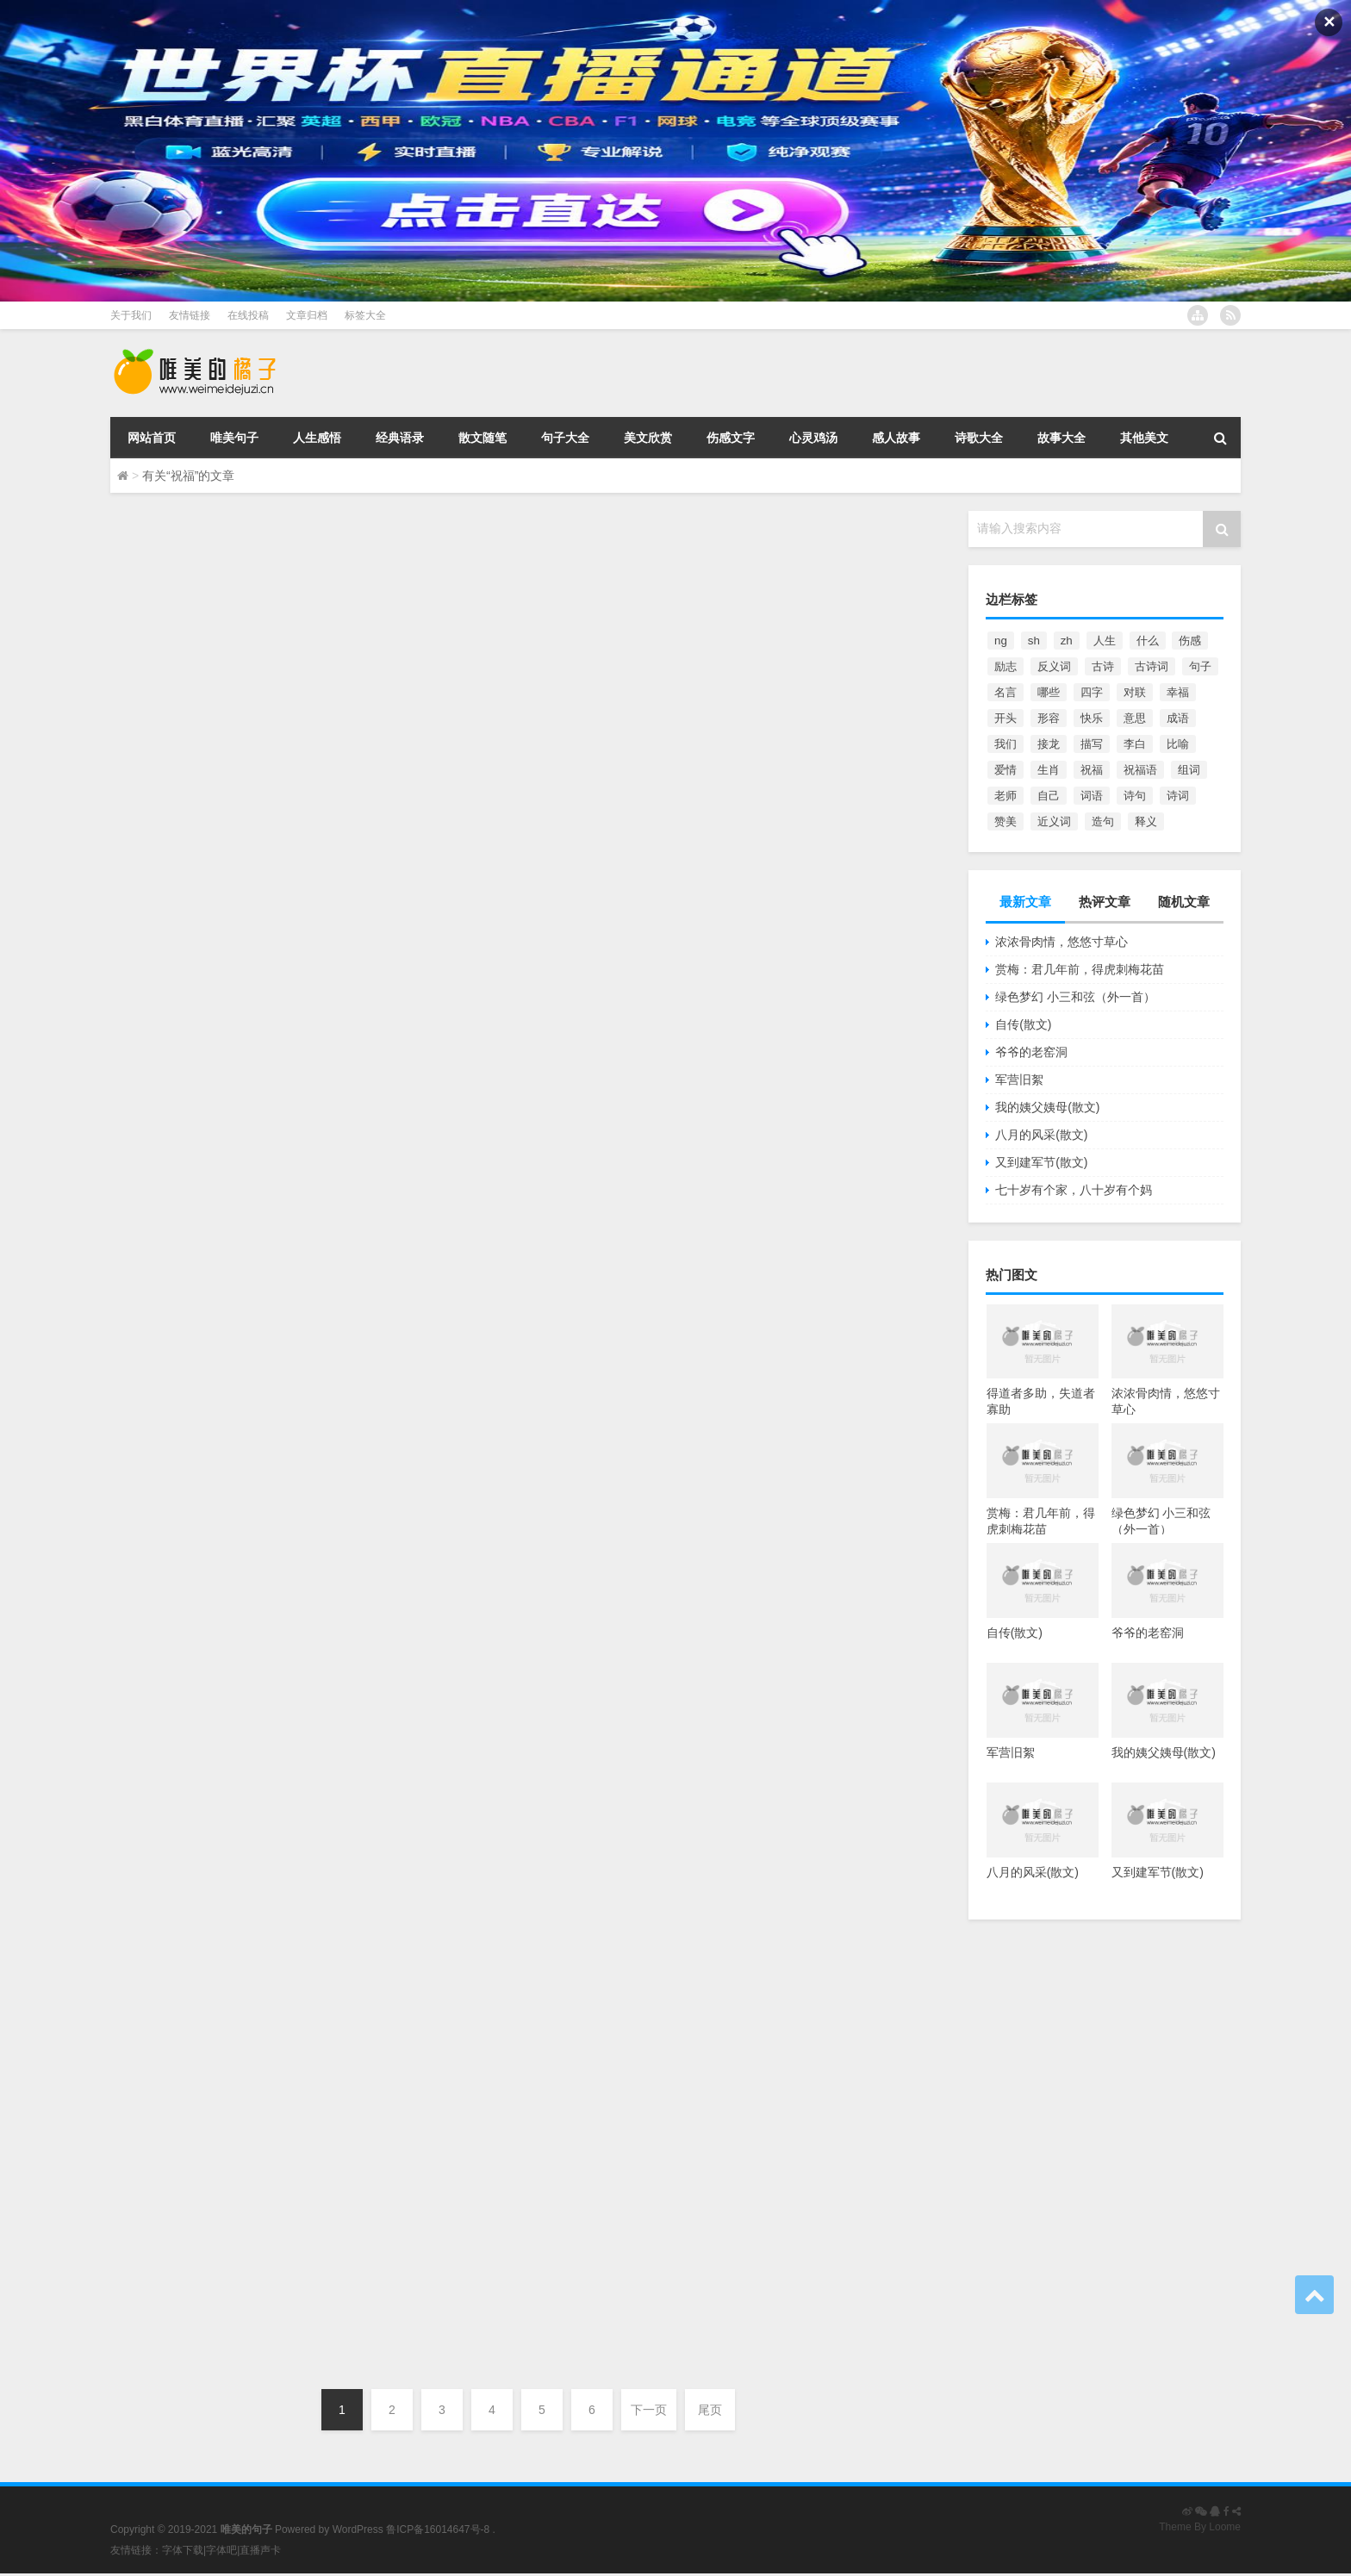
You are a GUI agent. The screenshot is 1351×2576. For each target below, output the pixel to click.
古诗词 (1151, 666)
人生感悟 (317, 438)
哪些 (1048, 692)
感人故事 (896, 438)
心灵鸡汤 (813, 438)
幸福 (1178, 692)
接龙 (1048, 743)
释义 (1146, 821)
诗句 (1135, 795)
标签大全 (365, 315)
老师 (1005, 795)
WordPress (358, 2529)
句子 (1200, 666)
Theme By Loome (1200, 2527)
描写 (1091, 743)
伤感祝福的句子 (212, 918)
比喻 (1178, 743)
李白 (1135, 743)
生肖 (1048, 769)
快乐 (1091, 718)
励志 (1005, 666)
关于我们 (131, 315)
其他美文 (1144, 438)
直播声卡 (260, 2550)
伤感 (1190, 640)
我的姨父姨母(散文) (1047, 1107)
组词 (1189, 769)
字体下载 (182, 2550)
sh (1034, 640)
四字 (1091, 692)
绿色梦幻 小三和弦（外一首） (1075, 997)
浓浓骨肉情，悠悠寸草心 (1061, 942)
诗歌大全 (979, 438)
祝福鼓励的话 (200, 732)
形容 (1048, 718)
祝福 (1091, 769)
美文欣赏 (648, 438)
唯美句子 (234, 438)
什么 (1147, 640)
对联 (1135, 692)
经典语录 (400, 438)
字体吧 (221, 2550)
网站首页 (152, 438)
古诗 (1103, 666)
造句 (1103, 821)
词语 (1091, 795)
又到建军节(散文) (1041, 1162)
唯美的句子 (173, 646)
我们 (1005, 743)
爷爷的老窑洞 (1031, 1052)
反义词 (1054, 666)
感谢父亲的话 (200, 1104)
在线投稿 (248, 315)
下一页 (649, 2410)
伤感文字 (731, 438)
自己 (1048, 795)
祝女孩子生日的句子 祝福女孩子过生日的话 (360, 545)
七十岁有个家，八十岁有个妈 (1073, 1190)
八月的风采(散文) (1041, 1135)
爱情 (1005, 769)
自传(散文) (1023, 1024)
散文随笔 (482, 438)
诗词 (1178, 795)
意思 (1135, 718)
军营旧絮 (1019, 1079)
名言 (1005, 692)
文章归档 (306, 315)
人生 (1104, 640)
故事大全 (1061, 438)
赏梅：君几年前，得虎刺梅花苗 (1079, 969)
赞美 (1005, 821)
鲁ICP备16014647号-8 (437, 2529)
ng (1000, 640)
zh (1067, 640)
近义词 (1054, 821)
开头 (1005, 718)
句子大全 (565, 438)
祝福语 (1140, 769)
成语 (1178, 718)
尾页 (710, 2410)
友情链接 (189, 315)
